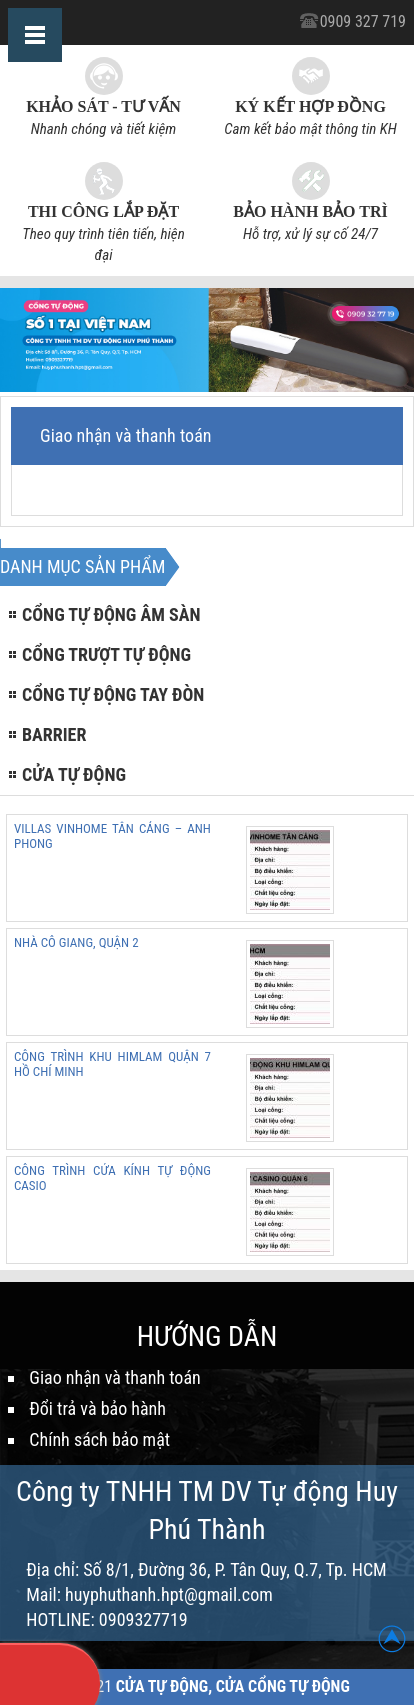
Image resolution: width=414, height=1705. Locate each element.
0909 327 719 (363, 21)
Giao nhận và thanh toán (114, 1377)
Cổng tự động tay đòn (113, 694)
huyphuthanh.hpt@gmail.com (169, 1594)
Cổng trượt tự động (106, 654)
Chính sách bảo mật (99, 1439)
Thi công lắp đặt (103, 211)
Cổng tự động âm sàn (111, 614)
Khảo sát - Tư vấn (103, 106)
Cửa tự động (74, 774)
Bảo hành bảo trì (310, 211)
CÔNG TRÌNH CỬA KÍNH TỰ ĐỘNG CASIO (112, 1178)
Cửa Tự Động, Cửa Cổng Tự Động (233, 1686)
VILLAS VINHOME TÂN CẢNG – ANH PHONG (112, 836)
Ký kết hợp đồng (310, 106)
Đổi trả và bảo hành (97, 1408)
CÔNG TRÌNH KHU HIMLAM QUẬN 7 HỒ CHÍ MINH (112, 1064)
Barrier (54, 734)
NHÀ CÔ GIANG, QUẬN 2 (76, 942)
